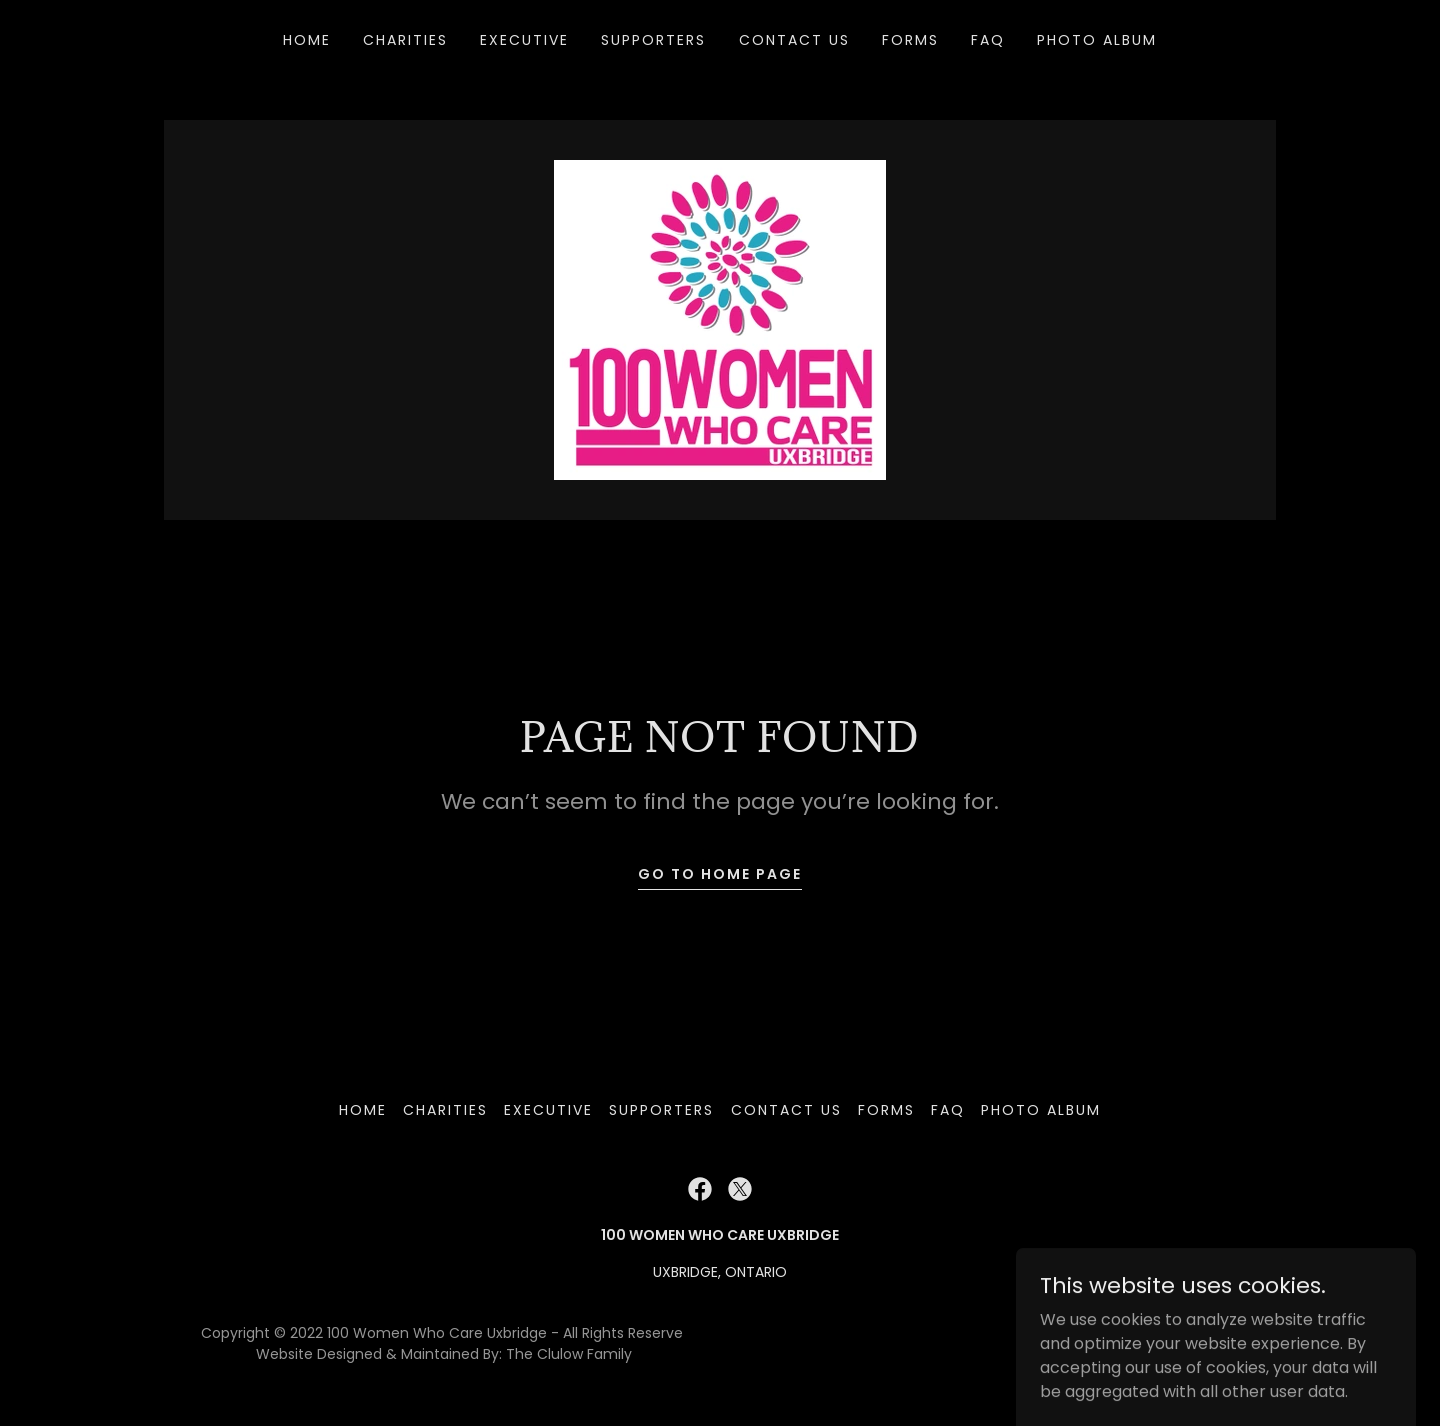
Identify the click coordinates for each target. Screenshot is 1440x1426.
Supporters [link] (653, 40)
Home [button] (363, 1110)
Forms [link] (910, 40)
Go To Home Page (720, 874)
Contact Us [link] (794, 40)
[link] (720, 318)
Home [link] (307, 40)
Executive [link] (524, 40)
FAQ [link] (988, 40)
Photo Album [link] (1097, 40)
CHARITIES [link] (405, 40)
